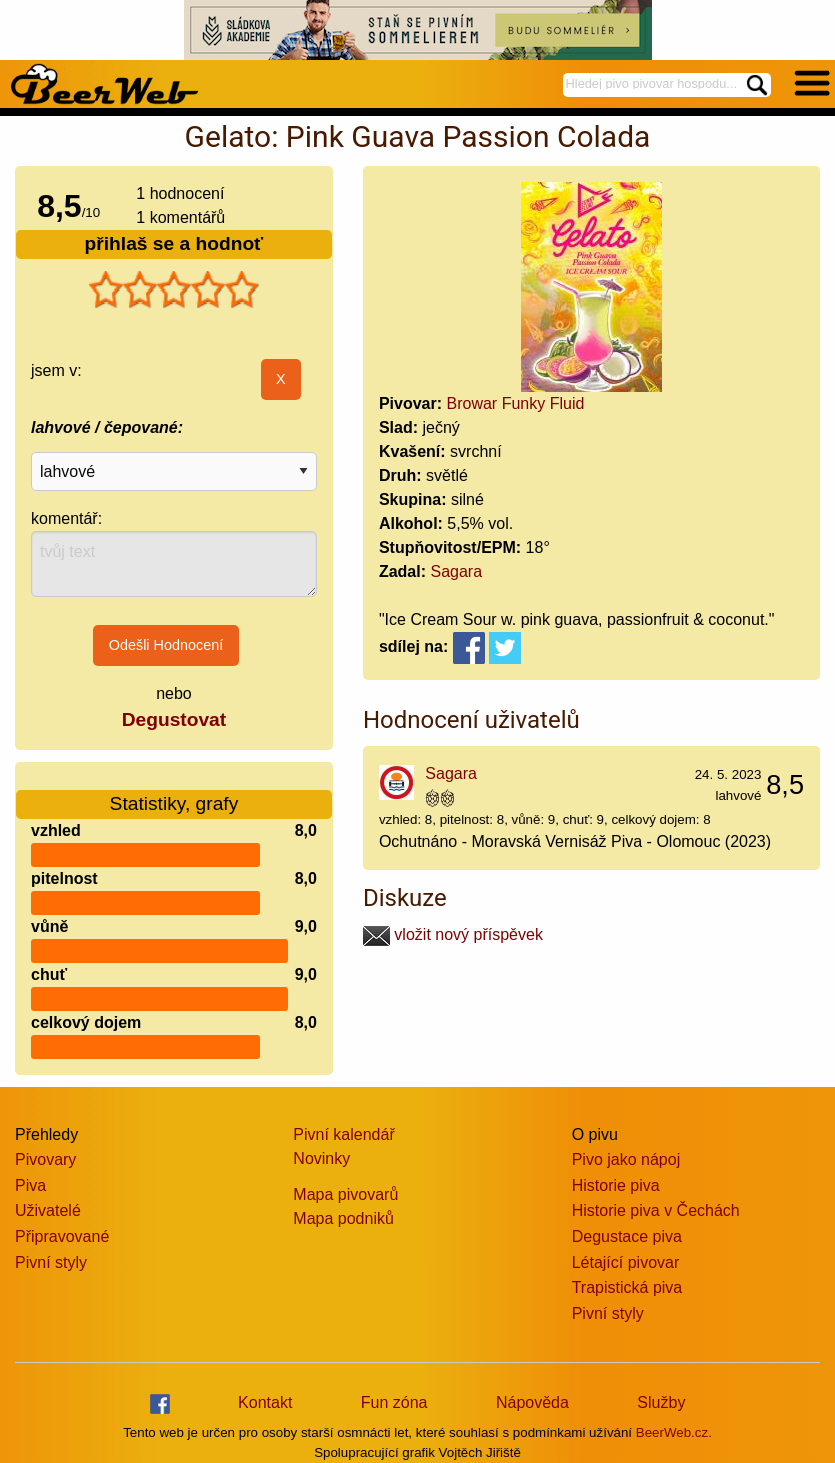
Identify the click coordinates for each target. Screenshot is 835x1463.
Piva (30, 1185)
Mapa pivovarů (345, 1194)
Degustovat (174, 719)
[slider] (174, 290)
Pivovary (45, 1159)
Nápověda (532, 1402)
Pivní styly (51, 1262)
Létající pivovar (626, 1262)
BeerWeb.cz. (674, 1432)
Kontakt (265, 1402)
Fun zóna (394, 1402)
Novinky (321, 1158)
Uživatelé (48, 1210)
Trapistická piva (627, 1287)
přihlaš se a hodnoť (174, 243)
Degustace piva (627, 1236)
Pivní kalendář (343, 1134)
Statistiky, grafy (174, 791)
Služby (661, 1402)
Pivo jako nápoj (626, 1159)
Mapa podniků (343, 1218)
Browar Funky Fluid (516, 403)
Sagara (456, 571)
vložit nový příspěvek (453, 934)
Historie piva (616, 1185)
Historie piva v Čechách (656, 1210)
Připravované (62, 1236)
